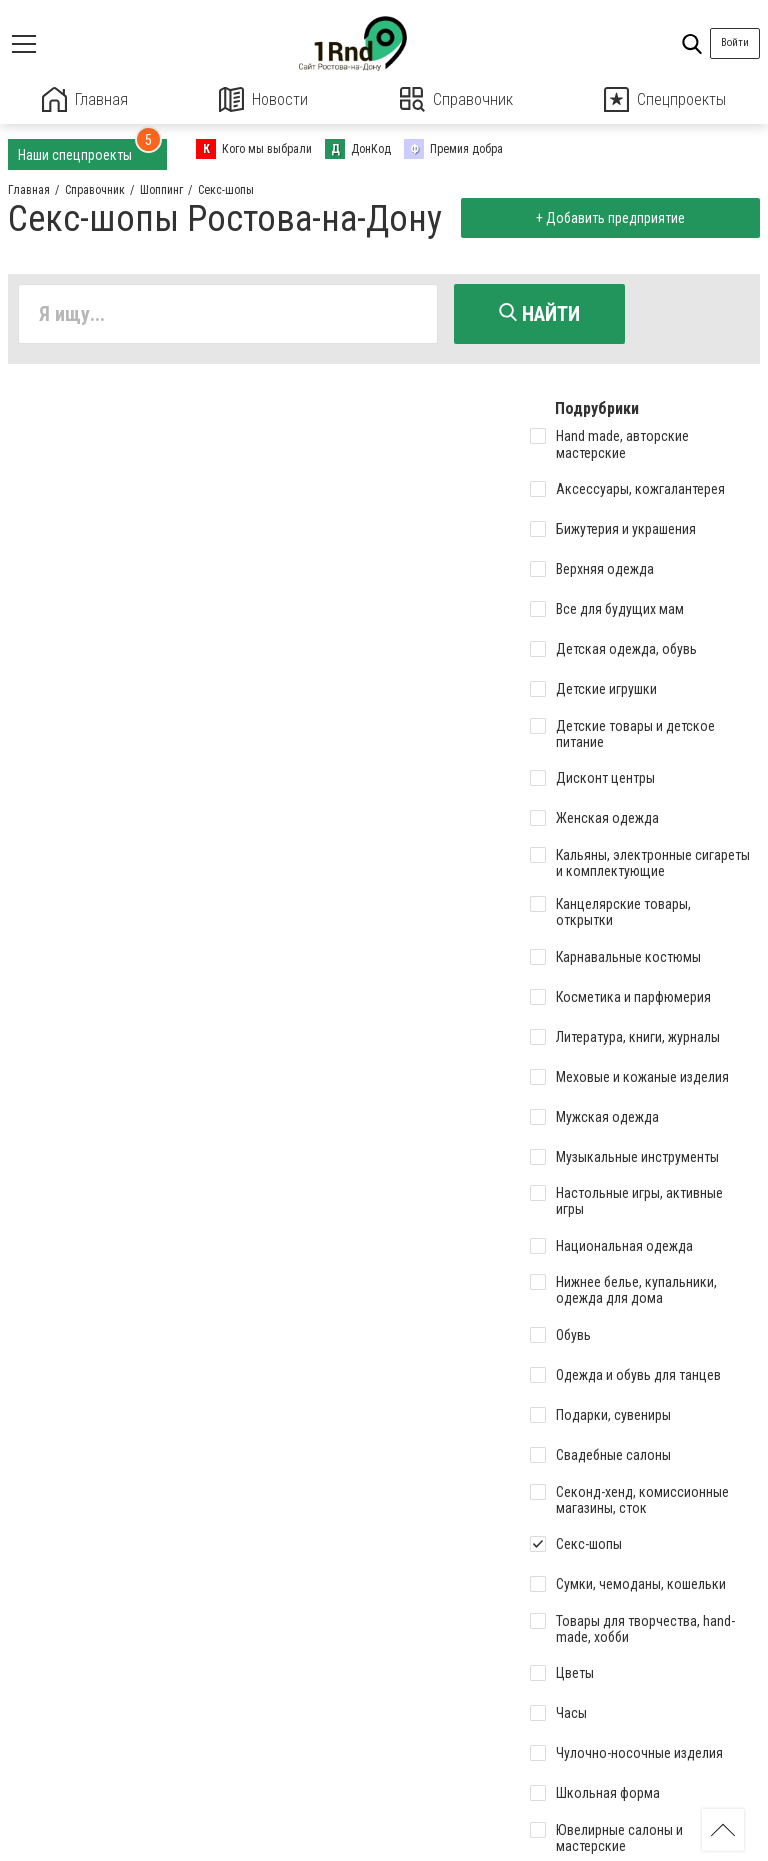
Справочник (456, 99)
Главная (85, 99)
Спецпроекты (665, 99)
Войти (735, 42)
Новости (263, 99)
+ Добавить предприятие (610, 218)
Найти (539, 314)
